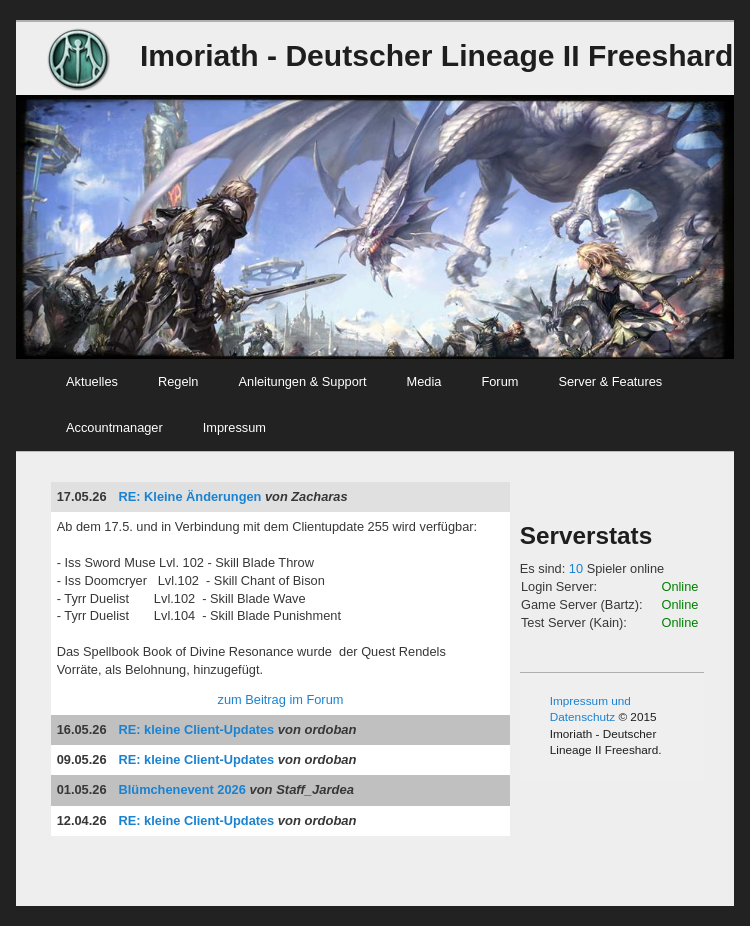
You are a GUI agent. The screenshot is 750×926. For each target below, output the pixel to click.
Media (424, 381)
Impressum (234, 427)
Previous (26, 240)
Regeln (178, 381)
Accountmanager (114, 427)
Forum (499, 381)
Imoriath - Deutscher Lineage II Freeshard (436, 55)
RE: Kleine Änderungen (190, 496)
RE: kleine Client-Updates (197, 729)
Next (724, 240)
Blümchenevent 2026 (182, 789)
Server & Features (610, 381)
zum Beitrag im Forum (281, 699)
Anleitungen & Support (303, 381)
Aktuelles (92, 381)
